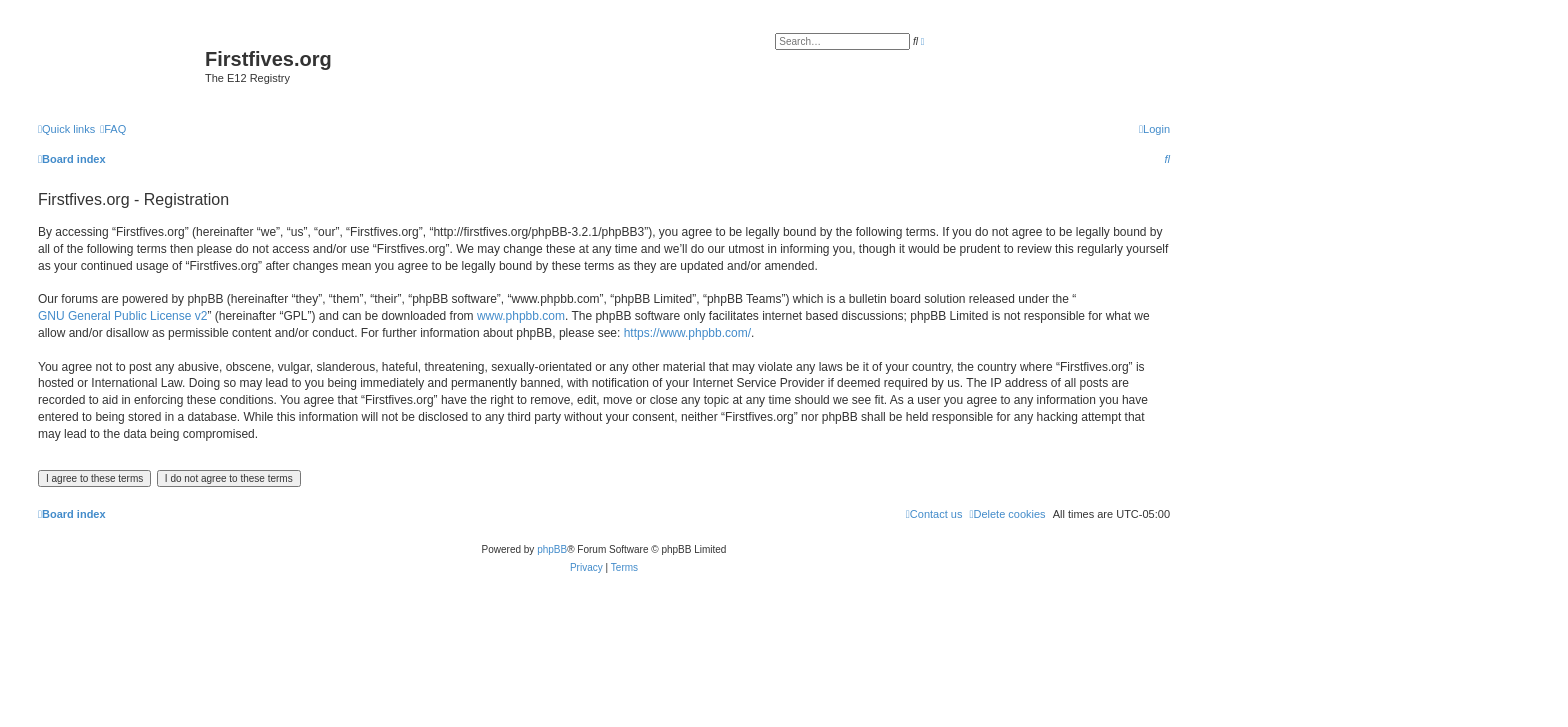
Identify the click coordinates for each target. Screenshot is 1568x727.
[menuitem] (113, 129)
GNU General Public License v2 (122, 316)
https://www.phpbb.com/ (687, 333)
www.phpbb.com (521, 316)
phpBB (552, 549)
